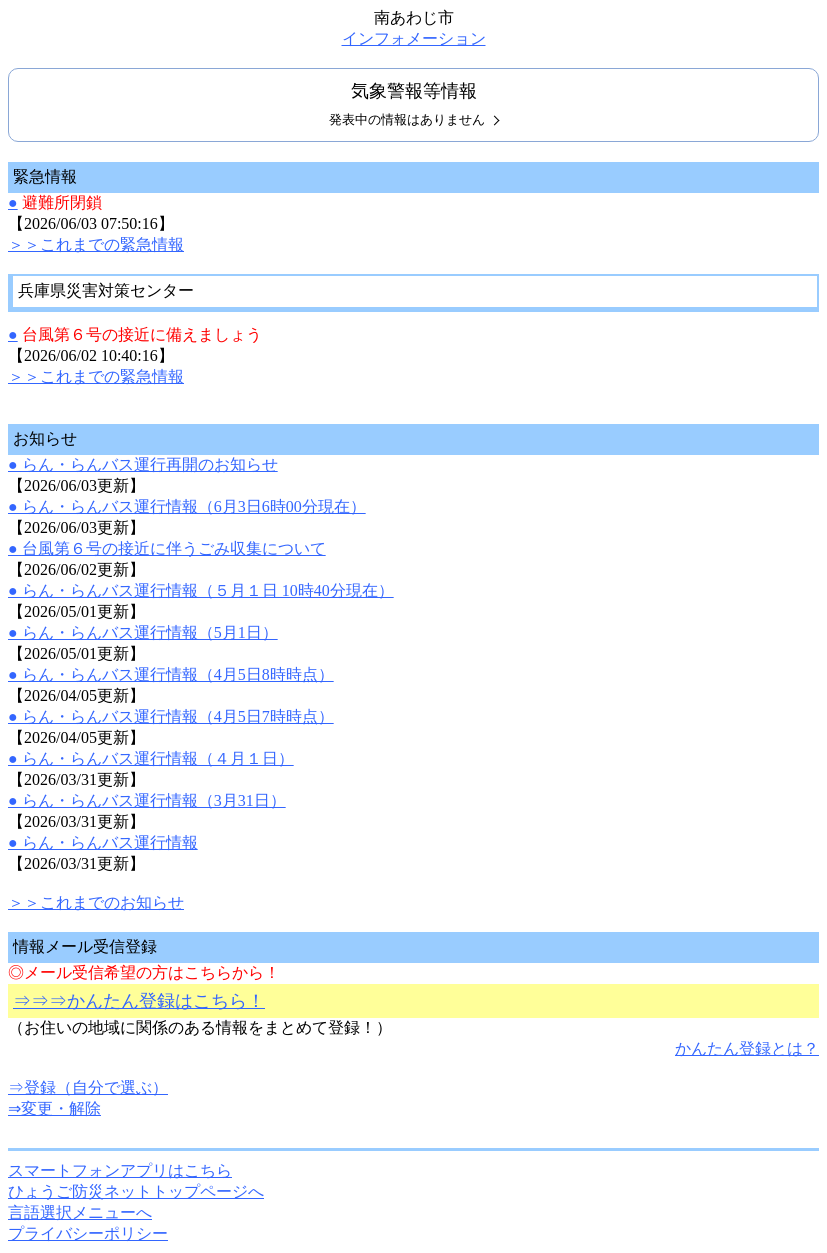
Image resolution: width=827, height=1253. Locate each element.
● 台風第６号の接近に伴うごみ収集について (167, 548)
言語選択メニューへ (80, 1212)
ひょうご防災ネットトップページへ (136, 1191)
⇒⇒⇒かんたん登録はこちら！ (139, 1001)
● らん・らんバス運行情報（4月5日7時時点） (171, 716)
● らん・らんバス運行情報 (103, 842)
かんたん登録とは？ (747, 1048)
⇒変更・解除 (54, 1108)
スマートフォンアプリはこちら (120, 1170)
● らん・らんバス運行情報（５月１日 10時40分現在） (201, 590)
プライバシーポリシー (88, 1233)
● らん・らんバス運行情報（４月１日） (151, 758)
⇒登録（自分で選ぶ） (88, 1087)
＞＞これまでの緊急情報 (96, 244)
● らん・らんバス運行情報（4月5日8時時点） (171, 674)
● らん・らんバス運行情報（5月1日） (143, 632)
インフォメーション (414, 38)
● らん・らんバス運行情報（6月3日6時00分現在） (187, 506)
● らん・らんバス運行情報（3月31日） (147, 800)
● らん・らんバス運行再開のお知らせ (143, 464)
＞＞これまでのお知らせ (96, 902)
